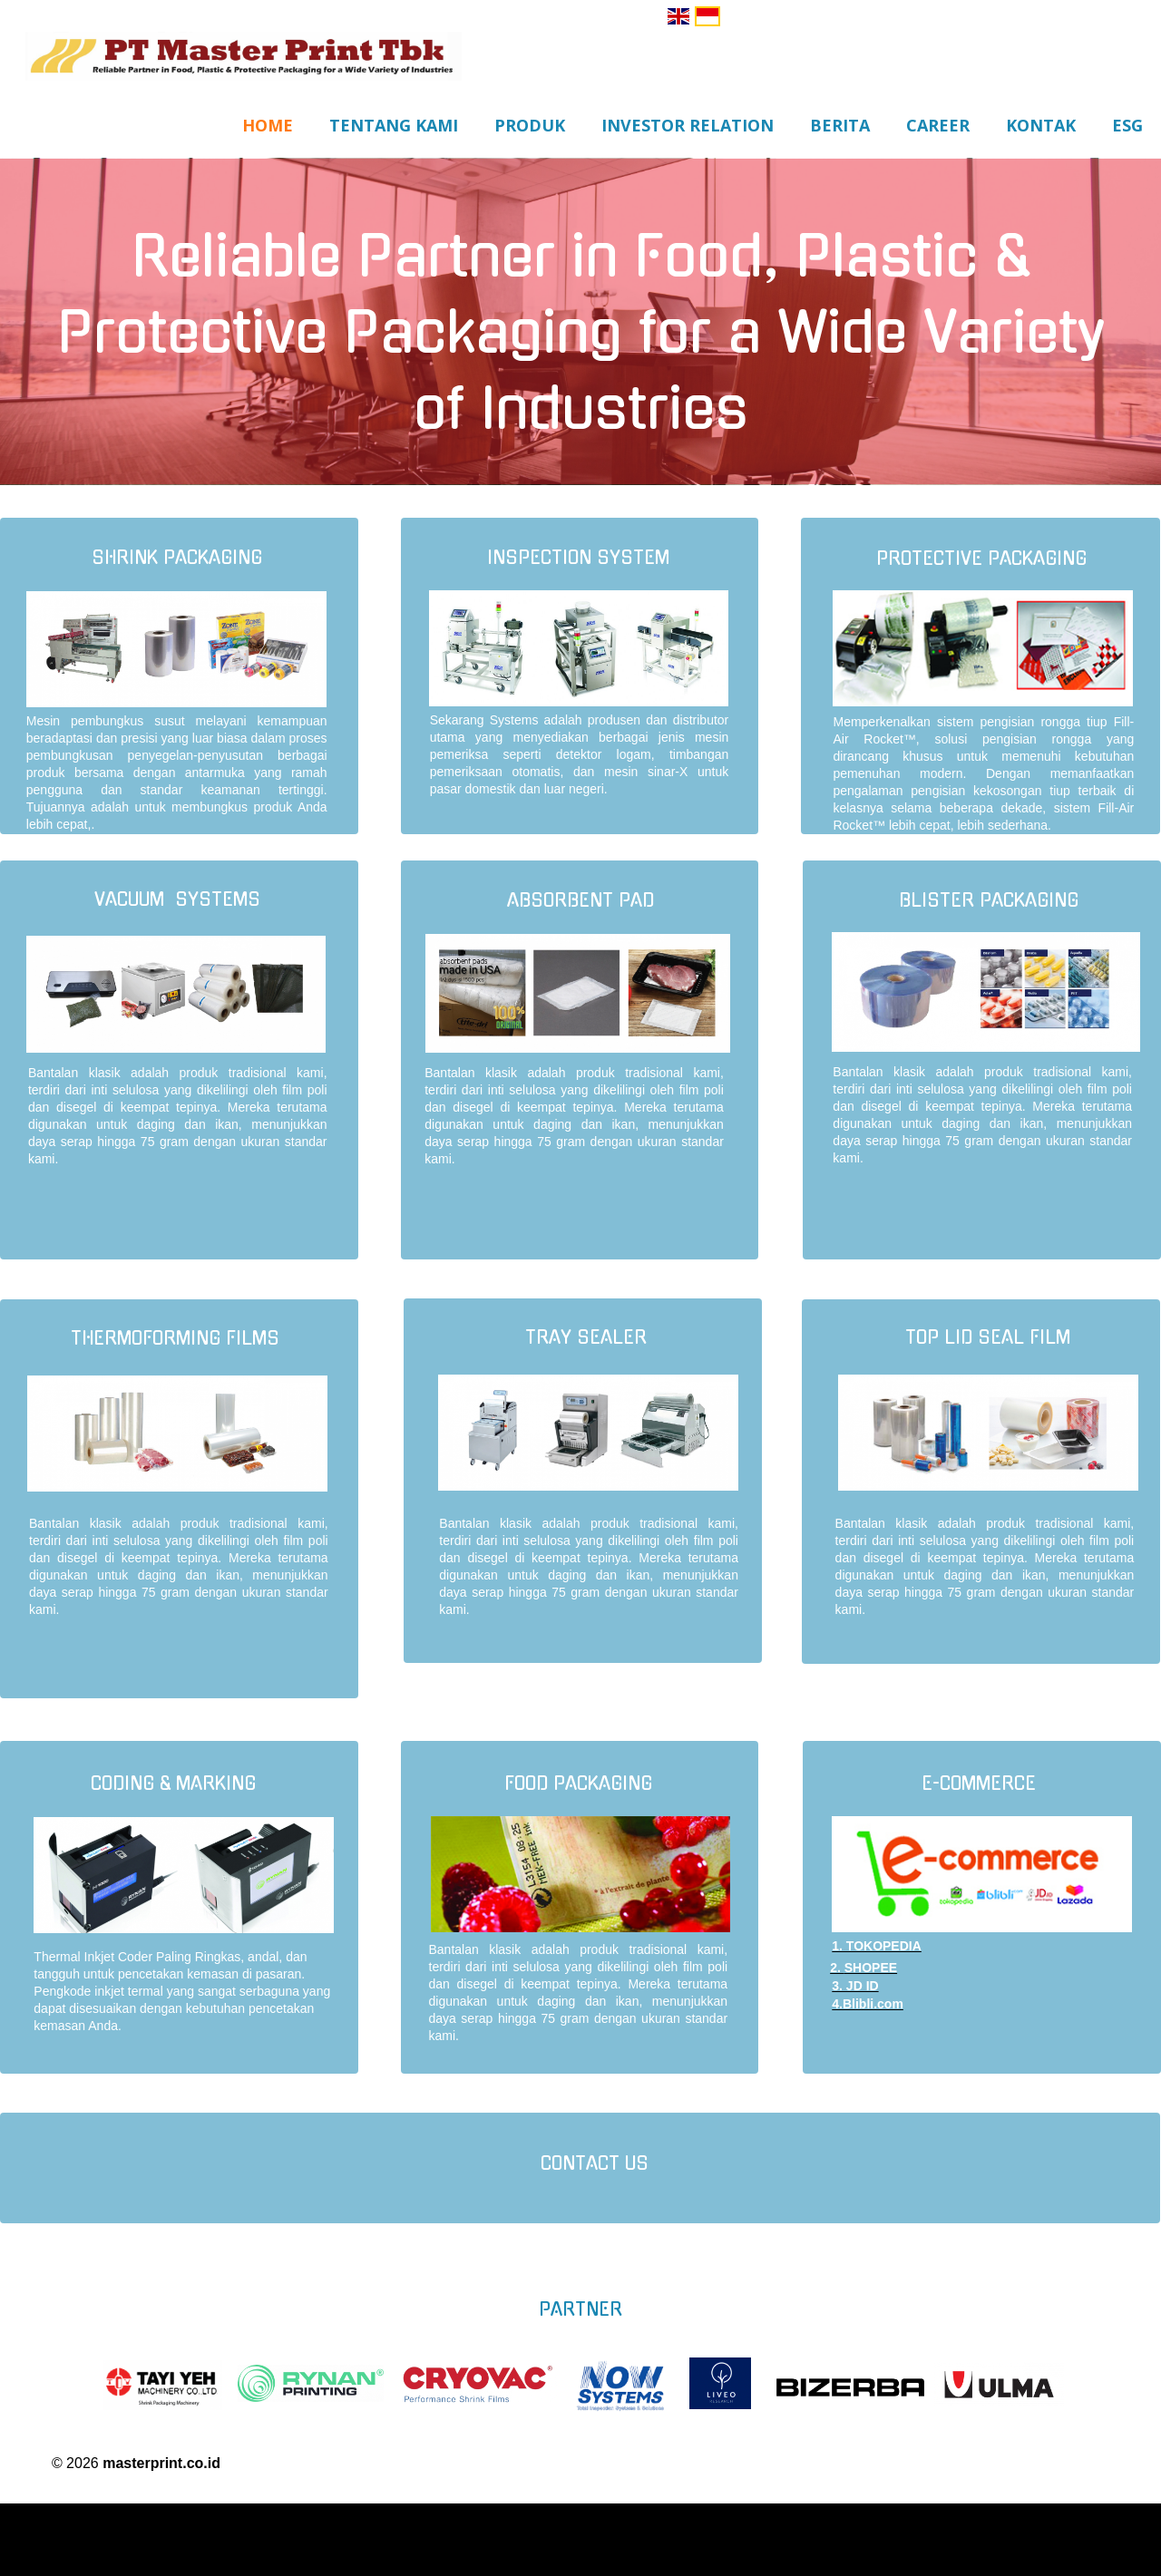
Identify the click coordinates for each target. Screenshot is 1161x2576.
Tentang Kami (393, 125)
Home (267, 125)
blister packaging (988, 900)
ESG (1127, 125)
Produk (529, 125)
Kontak (1041, 125)
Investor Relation (687, 125)
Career (938, 125)
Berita (840, 125)
